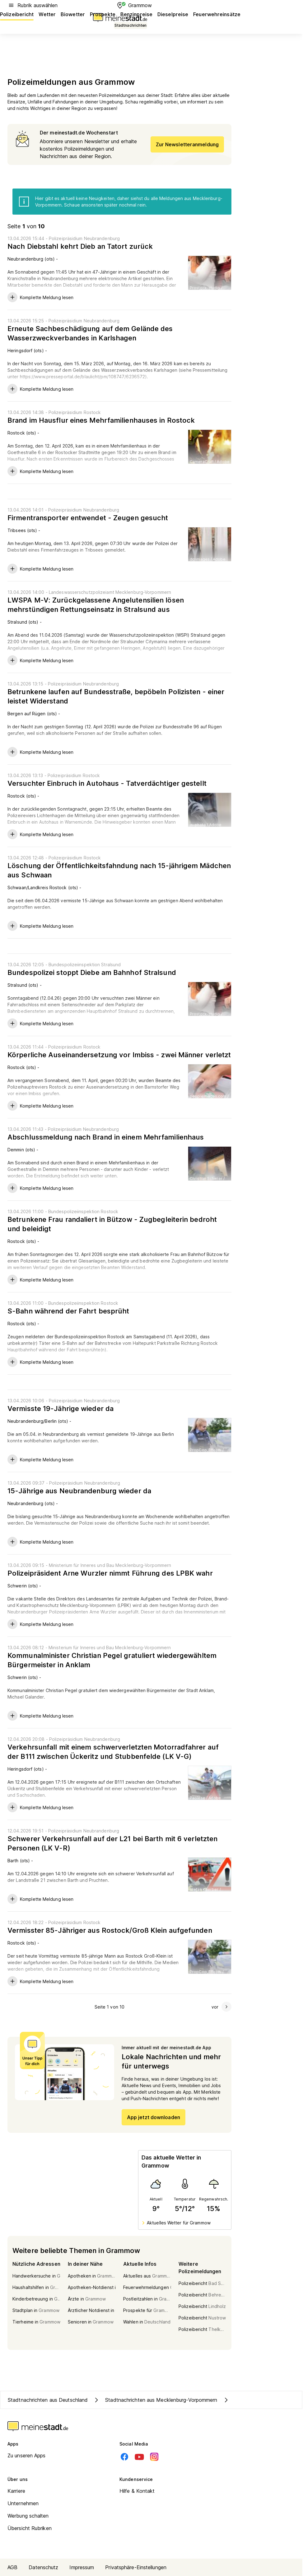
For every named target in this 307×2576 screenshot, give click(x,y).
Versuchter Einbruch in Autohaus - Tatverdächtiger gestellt (107, 783)
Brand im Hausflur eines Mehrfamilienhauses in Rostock (101, 420)
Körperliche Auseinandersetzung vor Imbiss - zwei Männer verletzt (119, 1055)
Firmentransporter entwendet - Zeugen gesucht (87, 518)
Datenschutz (43, 2567)
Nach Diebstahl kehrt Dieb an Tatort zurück (80, 246)
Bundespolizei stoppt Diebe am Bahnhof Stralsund (91, 972)
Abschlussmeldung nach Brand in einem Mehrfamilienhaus (105, 1137)
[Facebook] (124, 2457)
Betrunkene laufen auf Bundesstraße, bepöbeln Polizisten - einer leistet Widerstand (115, 696)
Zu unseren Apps (26, 2455)
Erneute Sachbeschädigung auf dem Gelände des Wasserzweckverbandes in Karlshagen (90, 333)
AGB (12, 2567)
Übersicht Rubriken (29, 2528)
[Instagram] (154, 2457)
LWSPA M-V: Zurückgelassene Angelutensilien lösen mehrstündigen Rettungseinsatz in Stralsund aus (95, 604)
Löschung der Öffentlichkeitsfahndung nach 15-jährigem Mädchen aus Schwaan (119, 870)
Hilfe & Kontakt (137, 2491)
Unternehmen (23, 2503)
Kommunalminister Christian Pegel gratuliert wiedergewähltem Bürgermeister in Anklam (111, 1660)
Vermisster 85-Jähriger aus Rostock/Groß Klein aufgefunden (109, 1930)
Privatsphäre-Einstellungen (135, 2567)
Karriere (16, 2491)
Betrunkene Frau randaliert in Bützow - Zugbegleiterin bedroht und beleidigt (112, 1224)
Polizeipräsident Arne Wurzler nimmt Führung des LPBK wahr (110, 1573)
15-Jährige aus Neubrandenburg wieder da (79, 1491)
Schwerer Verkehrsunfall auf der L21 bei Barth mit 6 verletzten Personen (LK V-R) (112, 1843)
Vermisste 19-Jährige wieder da (60, 1408)
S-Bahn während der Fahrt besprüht (68, 1311)
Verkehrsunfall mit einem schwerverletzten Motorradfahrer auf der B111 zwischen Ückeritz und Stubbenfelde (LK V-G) (113, 1751)
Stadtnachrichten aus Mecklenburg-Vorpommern (155, 2400)
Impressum (81, 2567)
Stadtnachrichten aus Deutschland (48, 2400)
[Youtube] (139, 2457)
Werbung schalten (28, 2516)
